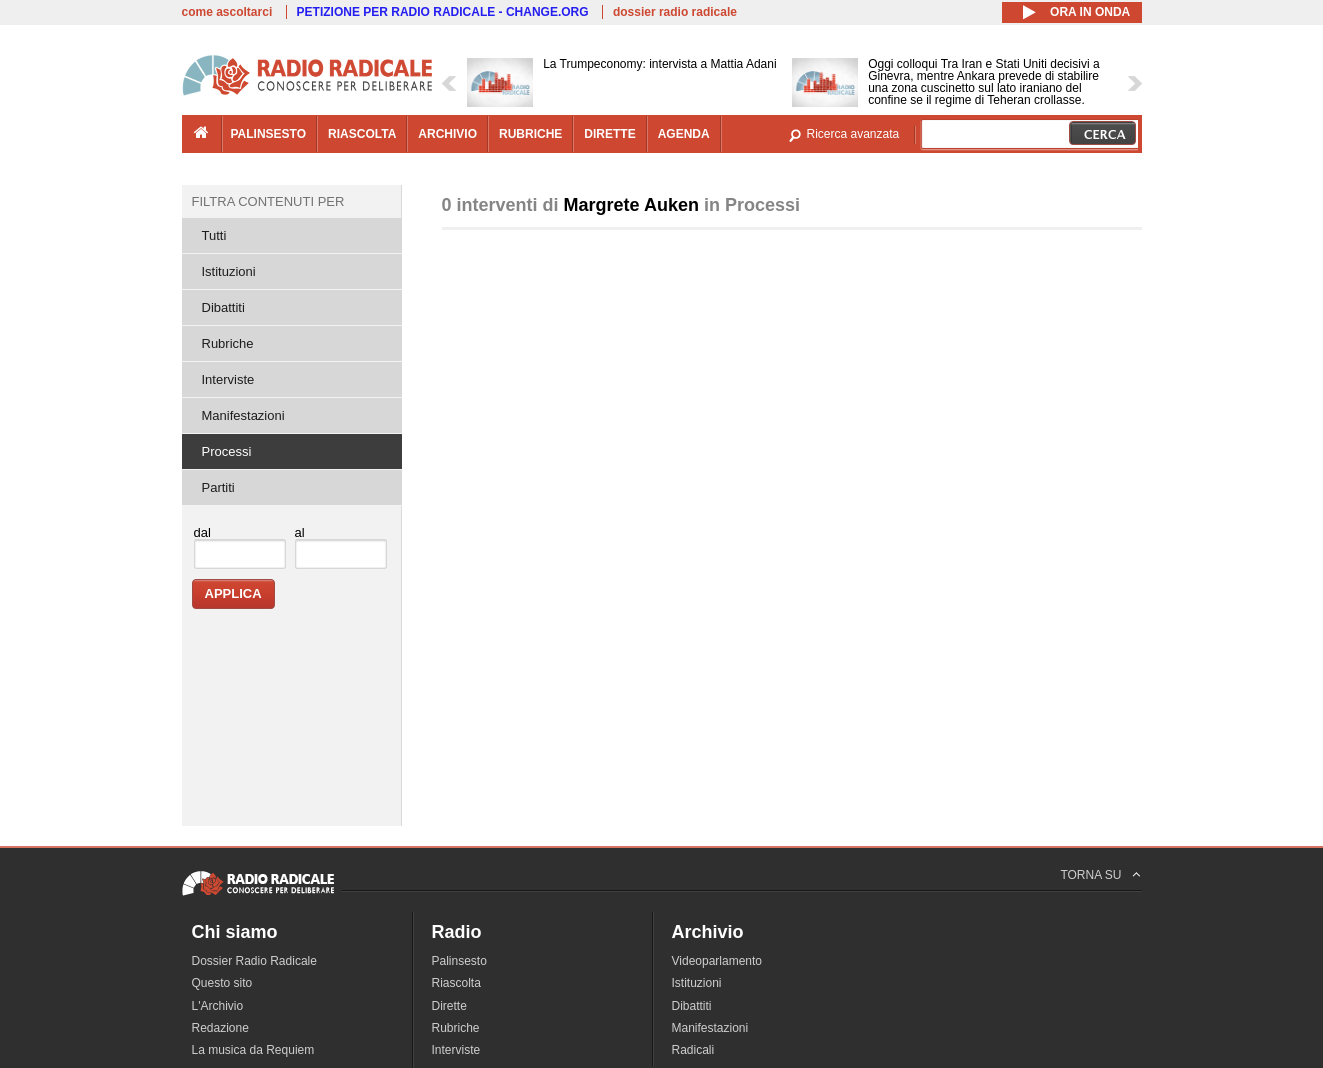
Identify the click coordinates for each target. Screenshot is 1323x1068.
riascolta (362, 134)
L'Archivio (218, 1006)
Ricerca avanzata (853, 134)
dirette (609, 134)
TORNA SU (1090, 875)
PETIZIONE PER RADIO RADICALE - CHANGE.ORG (443, 12)
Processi (227, 451)
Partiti (218, 487)
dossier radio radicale (675, 12)
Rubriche (228, 343)
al (300, 532)
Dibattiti (223, 307)
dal (202, 532)
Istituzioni (229, 271)
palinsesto (269, 134)
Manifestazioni (243, 415)
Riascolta (456, 983)
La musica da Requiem (253, 1050)
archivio (447, 134)
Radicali (693, 1050)
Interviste (228, 379)
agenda (684, 134)
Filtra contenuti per (268, 201)
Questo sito (222, 983)
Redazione (220, 1028)
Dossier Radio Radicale (254, 961)
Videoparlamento (717, 961)
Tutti (214, 235)
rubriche (530, 134)
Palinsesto (459, 961)
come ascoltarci (227, 12)
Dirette (449, 1006)
